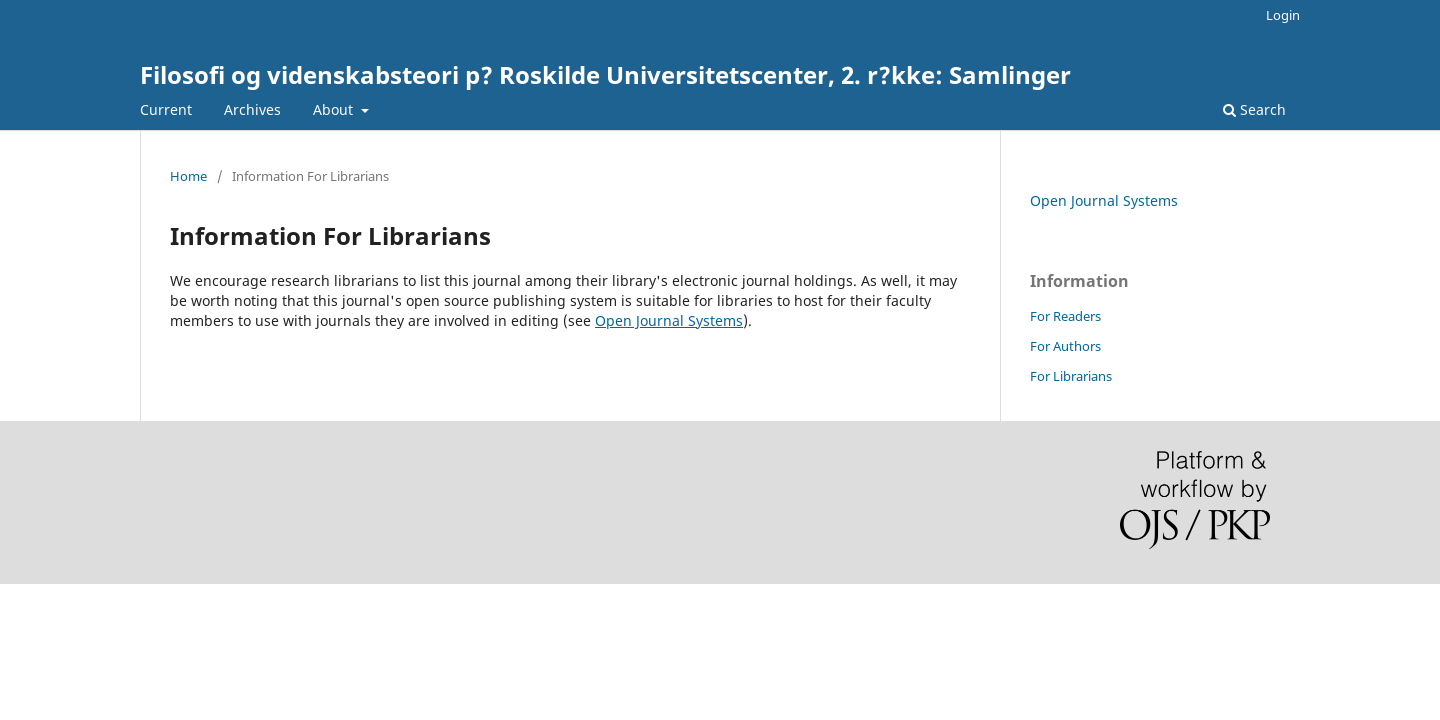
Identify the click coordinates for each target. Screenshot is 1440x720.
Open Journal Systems (669, 320)
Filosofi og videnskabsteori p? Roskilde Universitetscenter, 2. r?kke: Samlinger (605, 74)
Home (188, 176)
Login (1283, 15)
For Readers (1065, 316)
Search (1254, 109)
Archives (252, 109)
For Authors (1065, 346)
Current (166, 109)
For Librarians (1071, 376)
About (335, 109)
